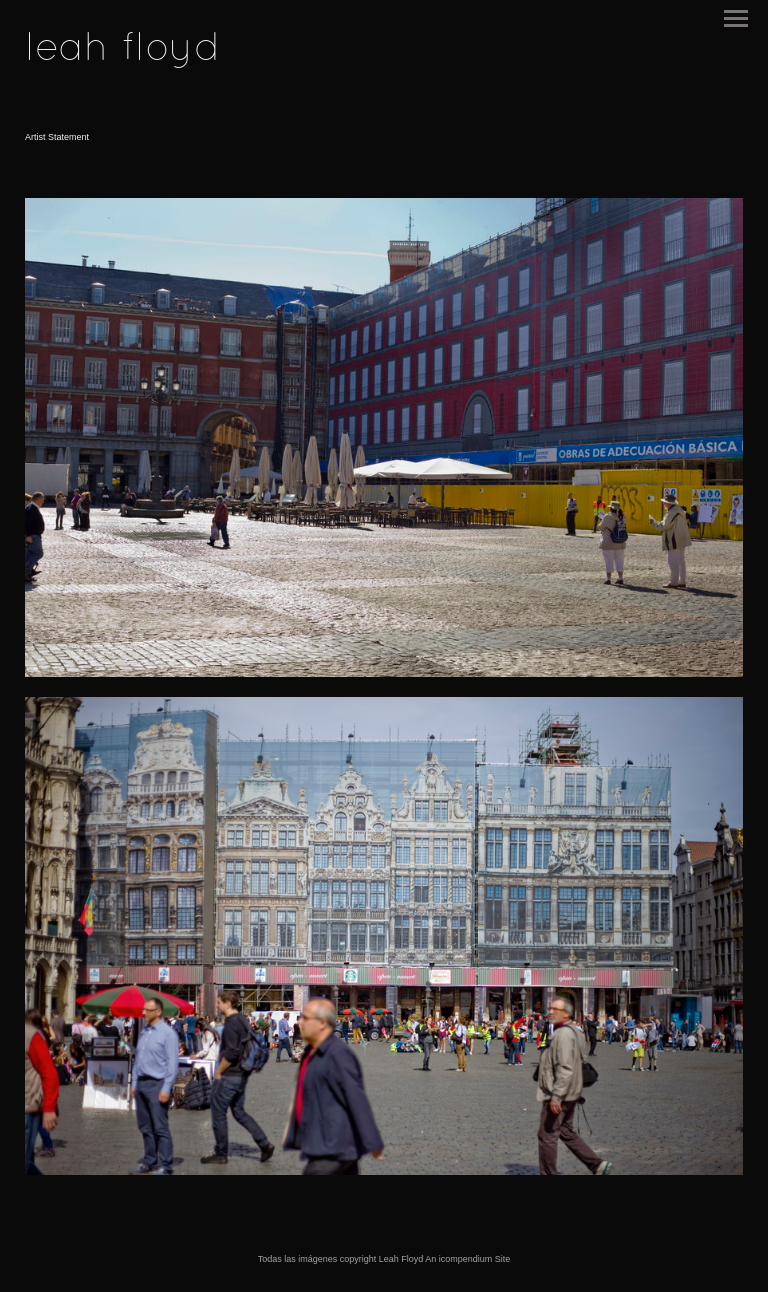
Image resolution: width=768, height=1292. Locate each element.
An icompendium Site (467, 1259)
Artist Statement (57, 137)
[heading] (122, 55)
